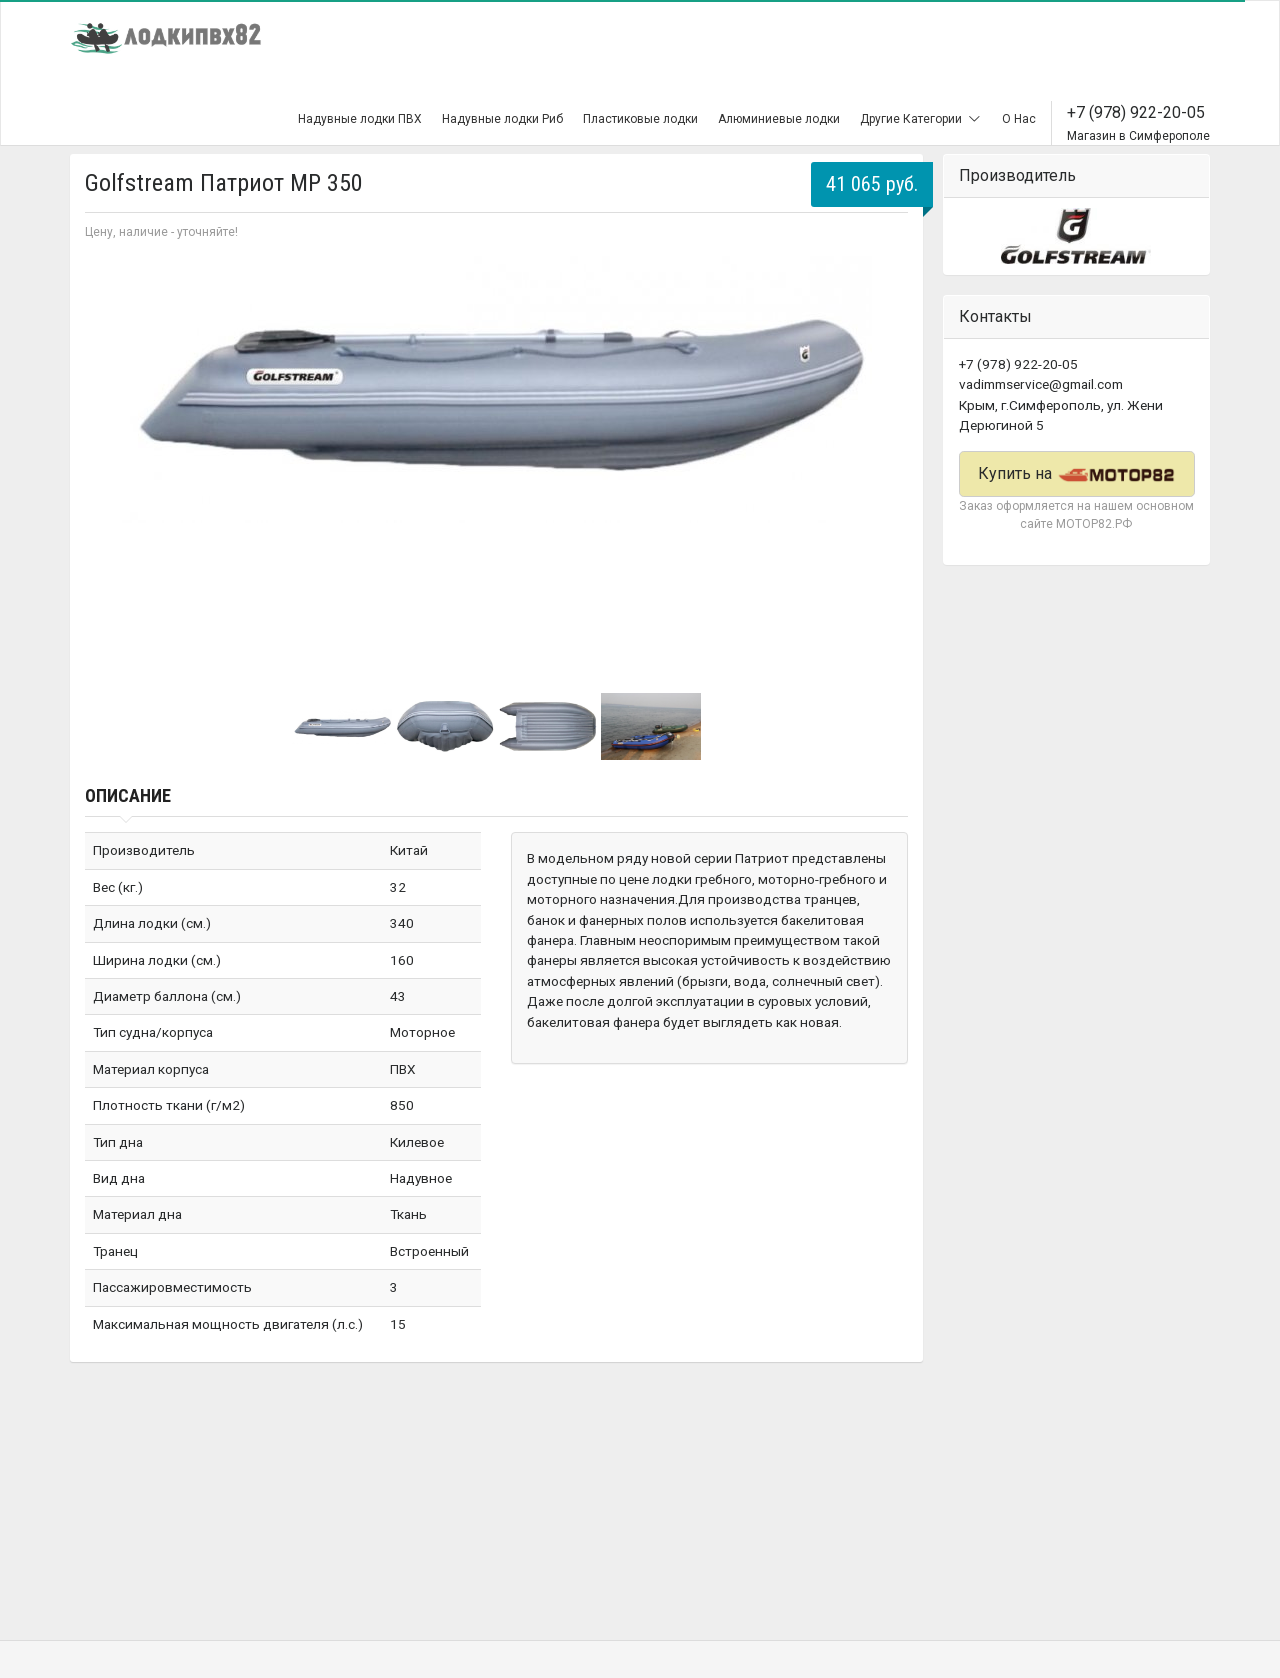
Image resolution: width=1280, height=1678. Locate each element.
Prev (111, 456)
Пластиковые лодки (640, 119)
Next (882, 456)
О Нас (1019, 119)
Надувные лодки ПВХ (360, 119)
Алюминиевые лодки (779, 119)
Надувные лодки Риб (502, 119)
